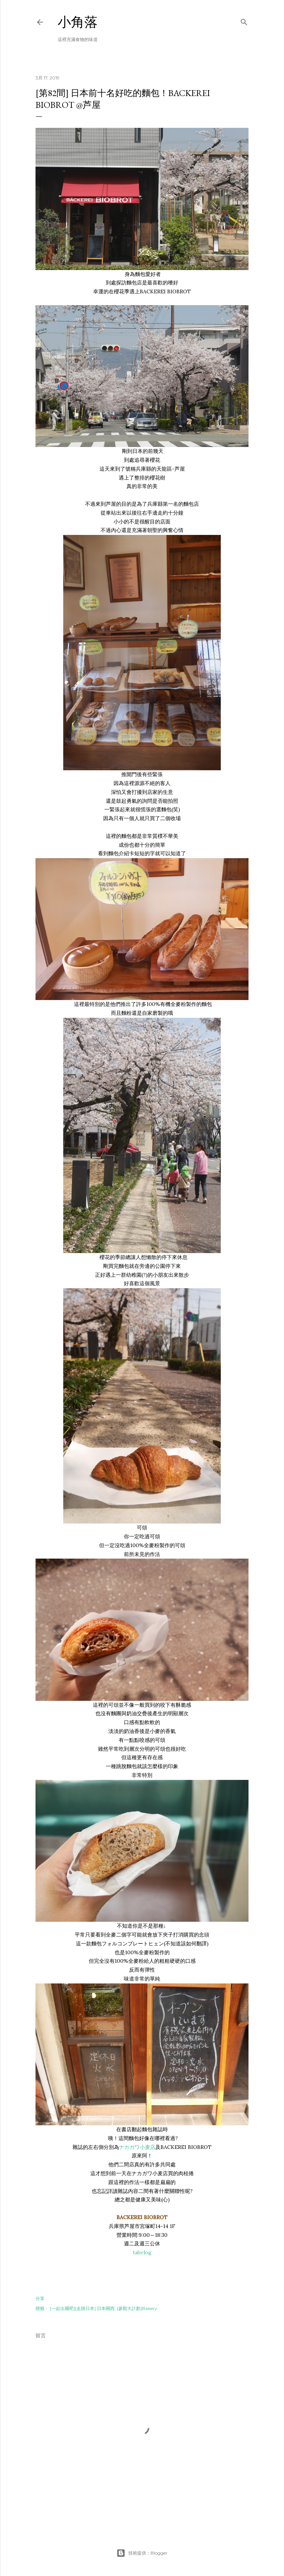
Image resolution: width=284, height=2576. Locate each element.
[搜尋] (244, 20)
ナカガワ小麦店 (137, 2147)
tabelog (142, 2252)
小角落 (78, 22)
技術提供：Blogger (142, 2553)
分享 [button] (40, 2298)
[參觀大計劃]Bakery (137, 2308)
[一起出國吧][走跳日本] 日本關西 (82, 2308)
